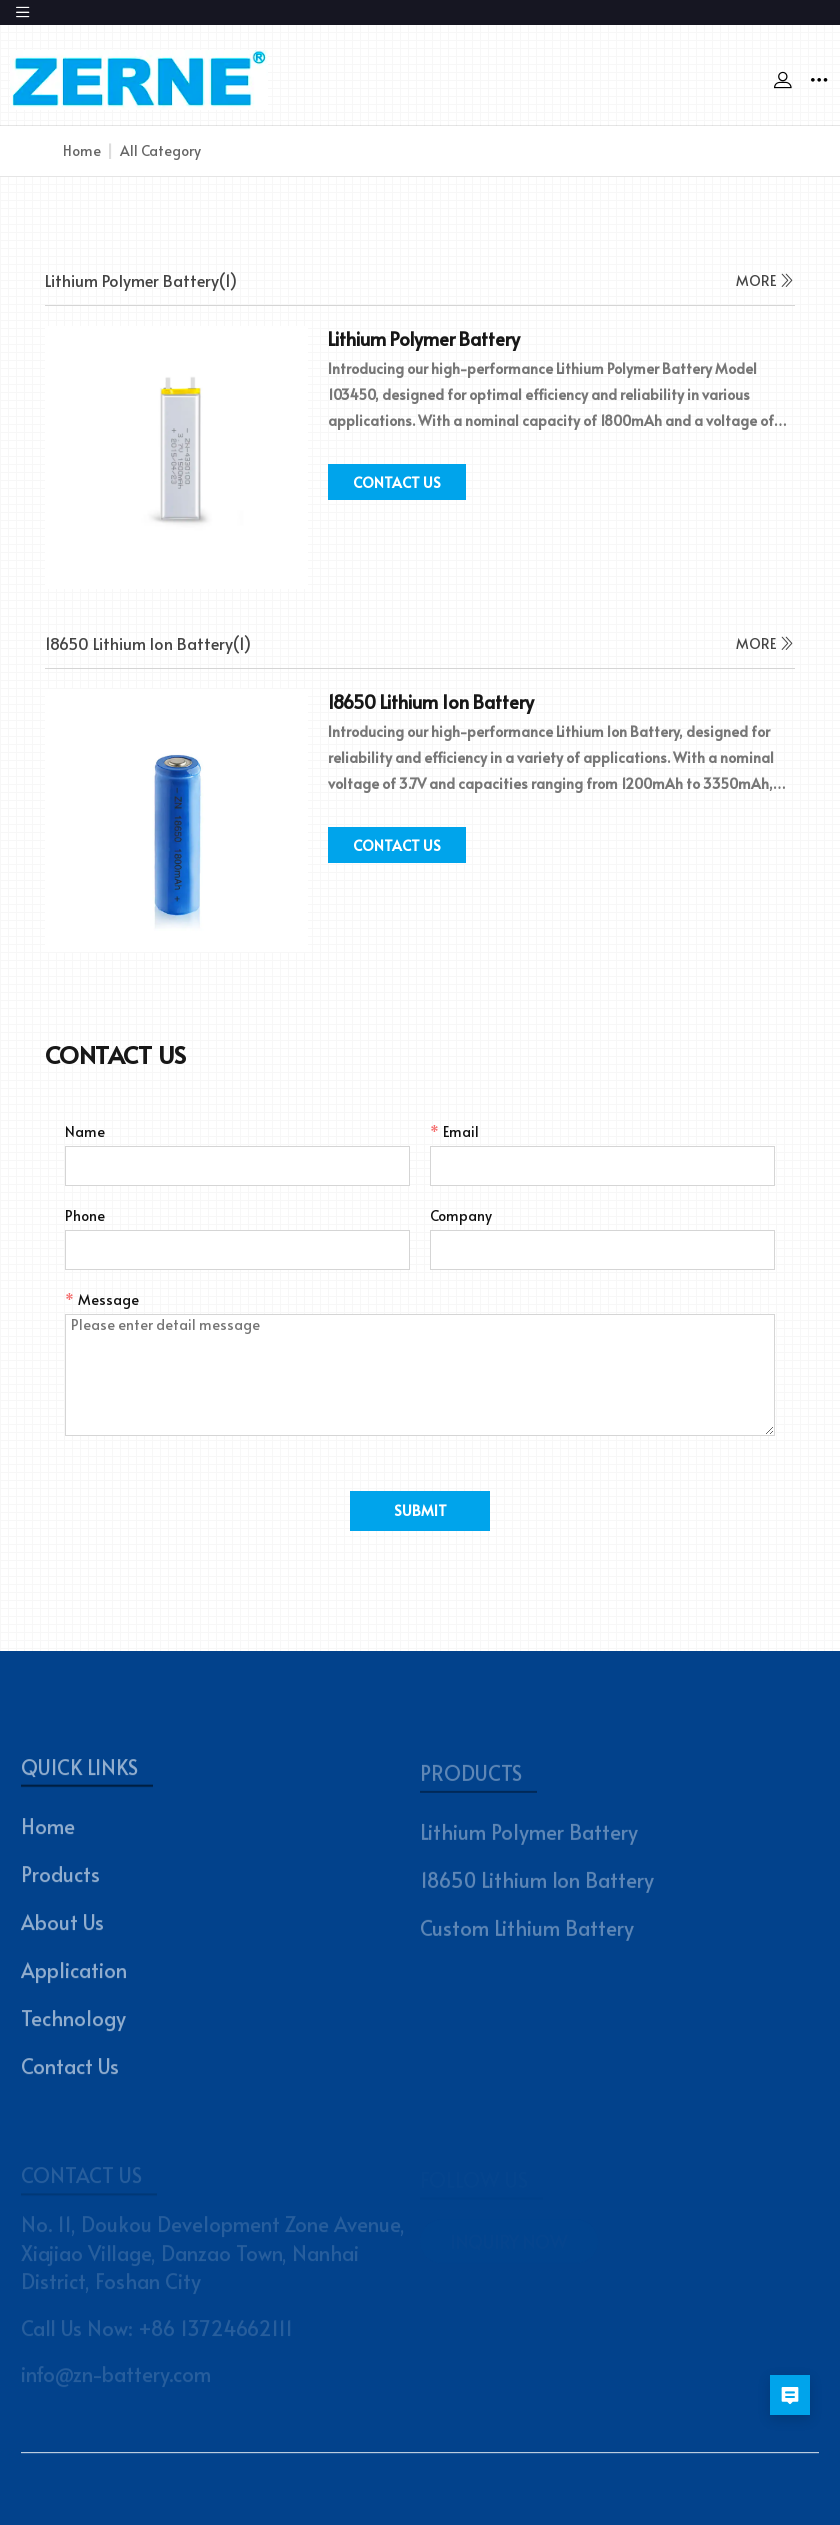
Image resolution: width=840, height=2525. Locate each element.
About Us (62, 1928)
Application (74, 1976)
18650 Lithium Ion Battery (537, 1886)
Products (60, 1880)
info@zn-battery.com (116, 2379)
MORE (765, 280)
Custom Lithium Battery (527, 1934)
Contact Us (70, 2072)
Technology (73, 2024)
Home (82, 150)
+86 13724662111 (215, 2332)
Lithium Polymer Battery (529, 1838)
